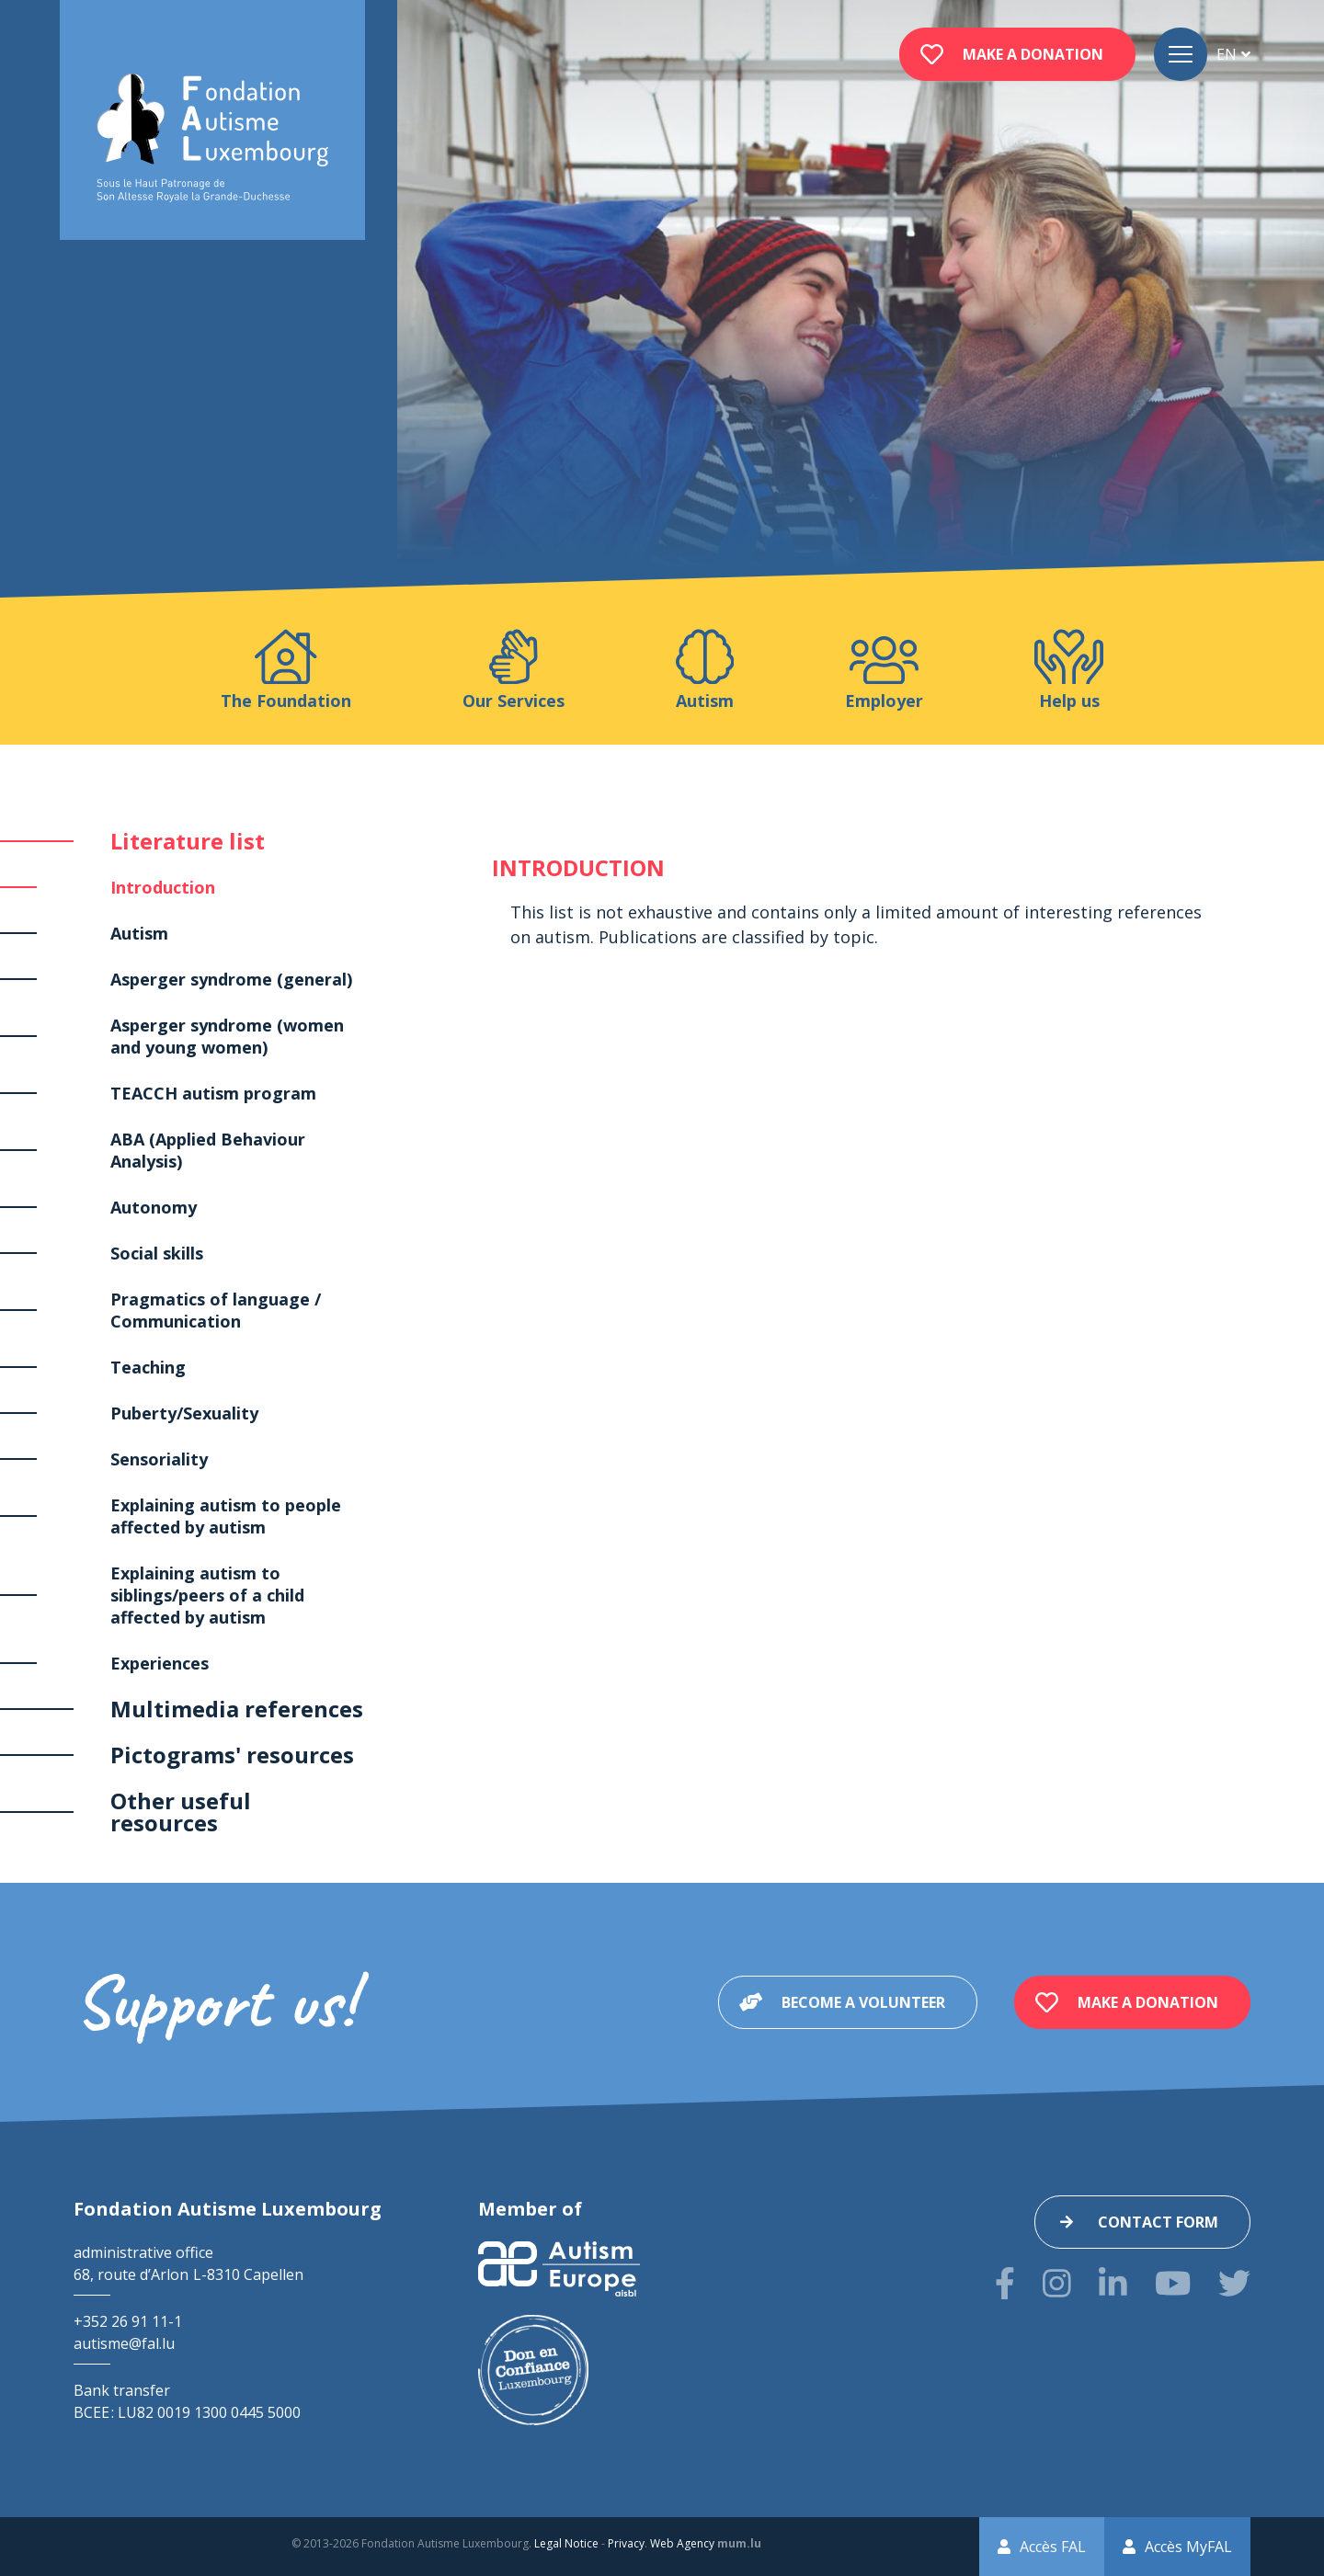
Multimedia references (236, 1708)
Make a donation (1033, 54)
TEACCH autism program (213, 1093)
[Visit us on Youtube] (1173, 2283)
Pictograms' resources (232, 1754)
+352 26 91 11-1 (128, 2321)
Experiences (159, 1663)
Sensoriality (159, 1459)
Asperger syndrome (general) (231, 979)
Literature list (187, 841)
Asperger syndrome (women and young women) (227, 1036)
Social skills (156, 1253)
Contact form (1158, 2222)
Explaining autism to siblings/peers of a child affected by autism (207, 1595)
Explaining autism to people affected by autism (225, 1516)
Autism (139, 933)
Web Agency (682, 2543)
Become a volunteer (863, 2002)
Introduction (162, 887)
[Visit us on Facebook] (1005, 2283)
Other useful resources (180, 1811)
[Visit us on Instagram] (1057, 2283)
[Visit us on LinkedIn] (1113, 2283)
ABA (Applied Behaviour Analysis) (207, 1150)
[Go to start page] (212, 138)
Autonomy (153, 1207)
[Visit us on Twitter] (1234, 2283)
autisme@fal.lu (124, 2343)
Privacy (626, 2543)
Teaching (148, 1367)
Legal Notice (566, 2543)
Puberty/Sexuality (184, 1413)
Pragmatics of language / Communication (215, 1310)
